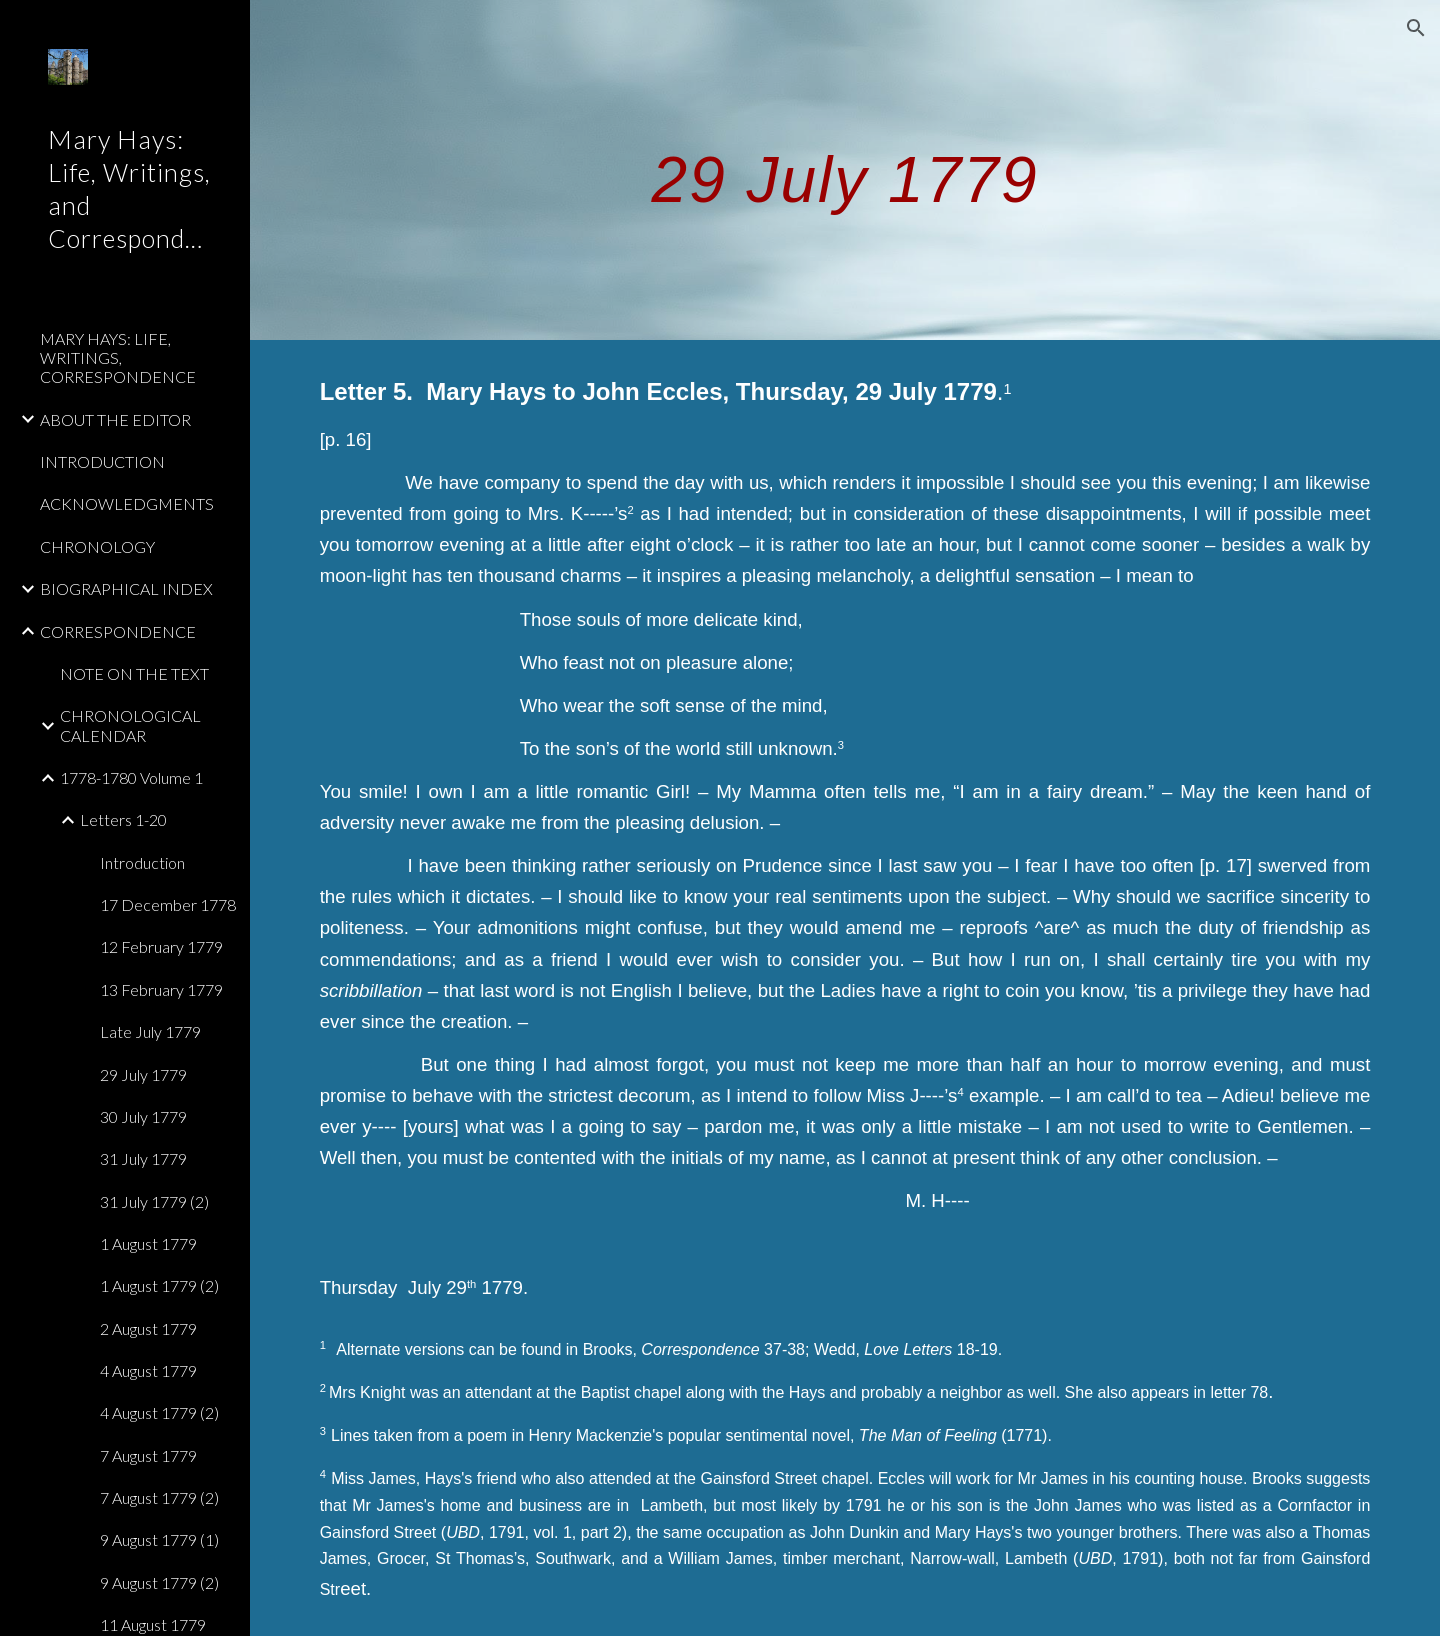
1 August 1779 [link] (148, 1243)
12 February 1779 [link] (161, 946)
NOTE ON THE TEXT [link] (134, 673)
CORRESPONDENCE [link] (118, 631)
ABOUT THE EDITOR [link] (115, 419)
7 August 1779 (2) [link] (159, 1497)
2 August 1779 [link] (148, 1328)
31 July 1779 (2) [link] (154, 1201)
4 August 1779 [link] (148, 1370)
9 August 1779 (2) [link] (159, 1582)
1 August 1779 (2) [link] (159, 1285)
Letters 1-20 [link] (123, 819)
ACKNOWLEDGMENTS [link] (127, 503)
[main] (845, 169)
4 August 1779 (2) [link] (159, 1412)
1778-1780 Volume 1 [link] (131, 777)
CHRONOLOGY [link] (97, 546)
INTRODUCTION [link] (102, 461)
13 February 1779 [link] (161, 989)
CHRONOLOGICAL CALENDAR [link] (130, 725)
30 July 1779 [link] (143, 1116)
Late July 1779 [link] (150, 1031)
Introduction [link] (142, 862)
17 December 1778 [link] (168, 904)
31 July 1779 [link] (143, 1158)
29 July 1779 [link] (143, 1074)
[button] (1416, 28)
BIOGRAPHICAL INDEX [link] (126, 588)
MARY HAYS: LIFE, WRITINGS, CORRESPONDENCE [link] (118, 358)
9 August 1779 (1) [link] (159, 1539)
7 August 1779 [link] (148, 1455)
